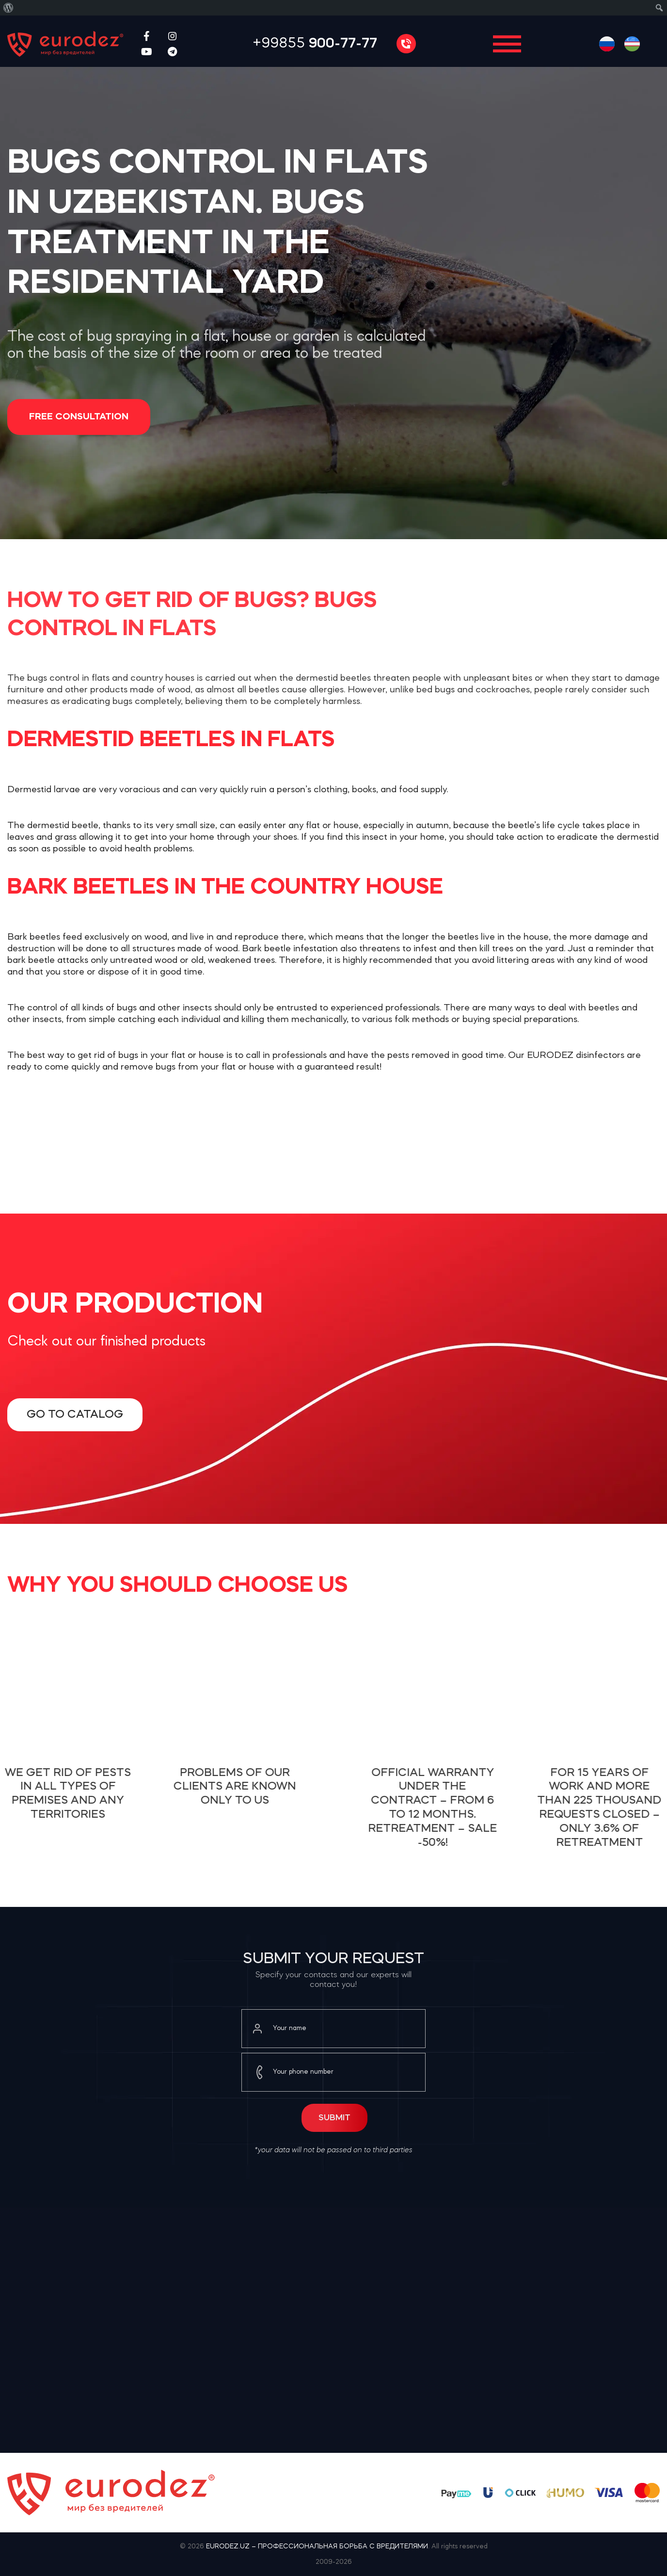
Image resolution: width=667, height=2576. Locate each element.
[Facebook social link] (146, 36)
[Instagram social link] (172, 36)
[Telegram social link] (172, 51)
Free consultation (78, 417)
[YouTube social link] (146, 51)
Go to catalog (75, 1415)
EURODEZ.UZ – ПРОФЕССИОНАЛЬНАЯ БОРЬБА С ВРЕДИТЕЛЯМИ (317, 2546)
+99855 (315, 43)
